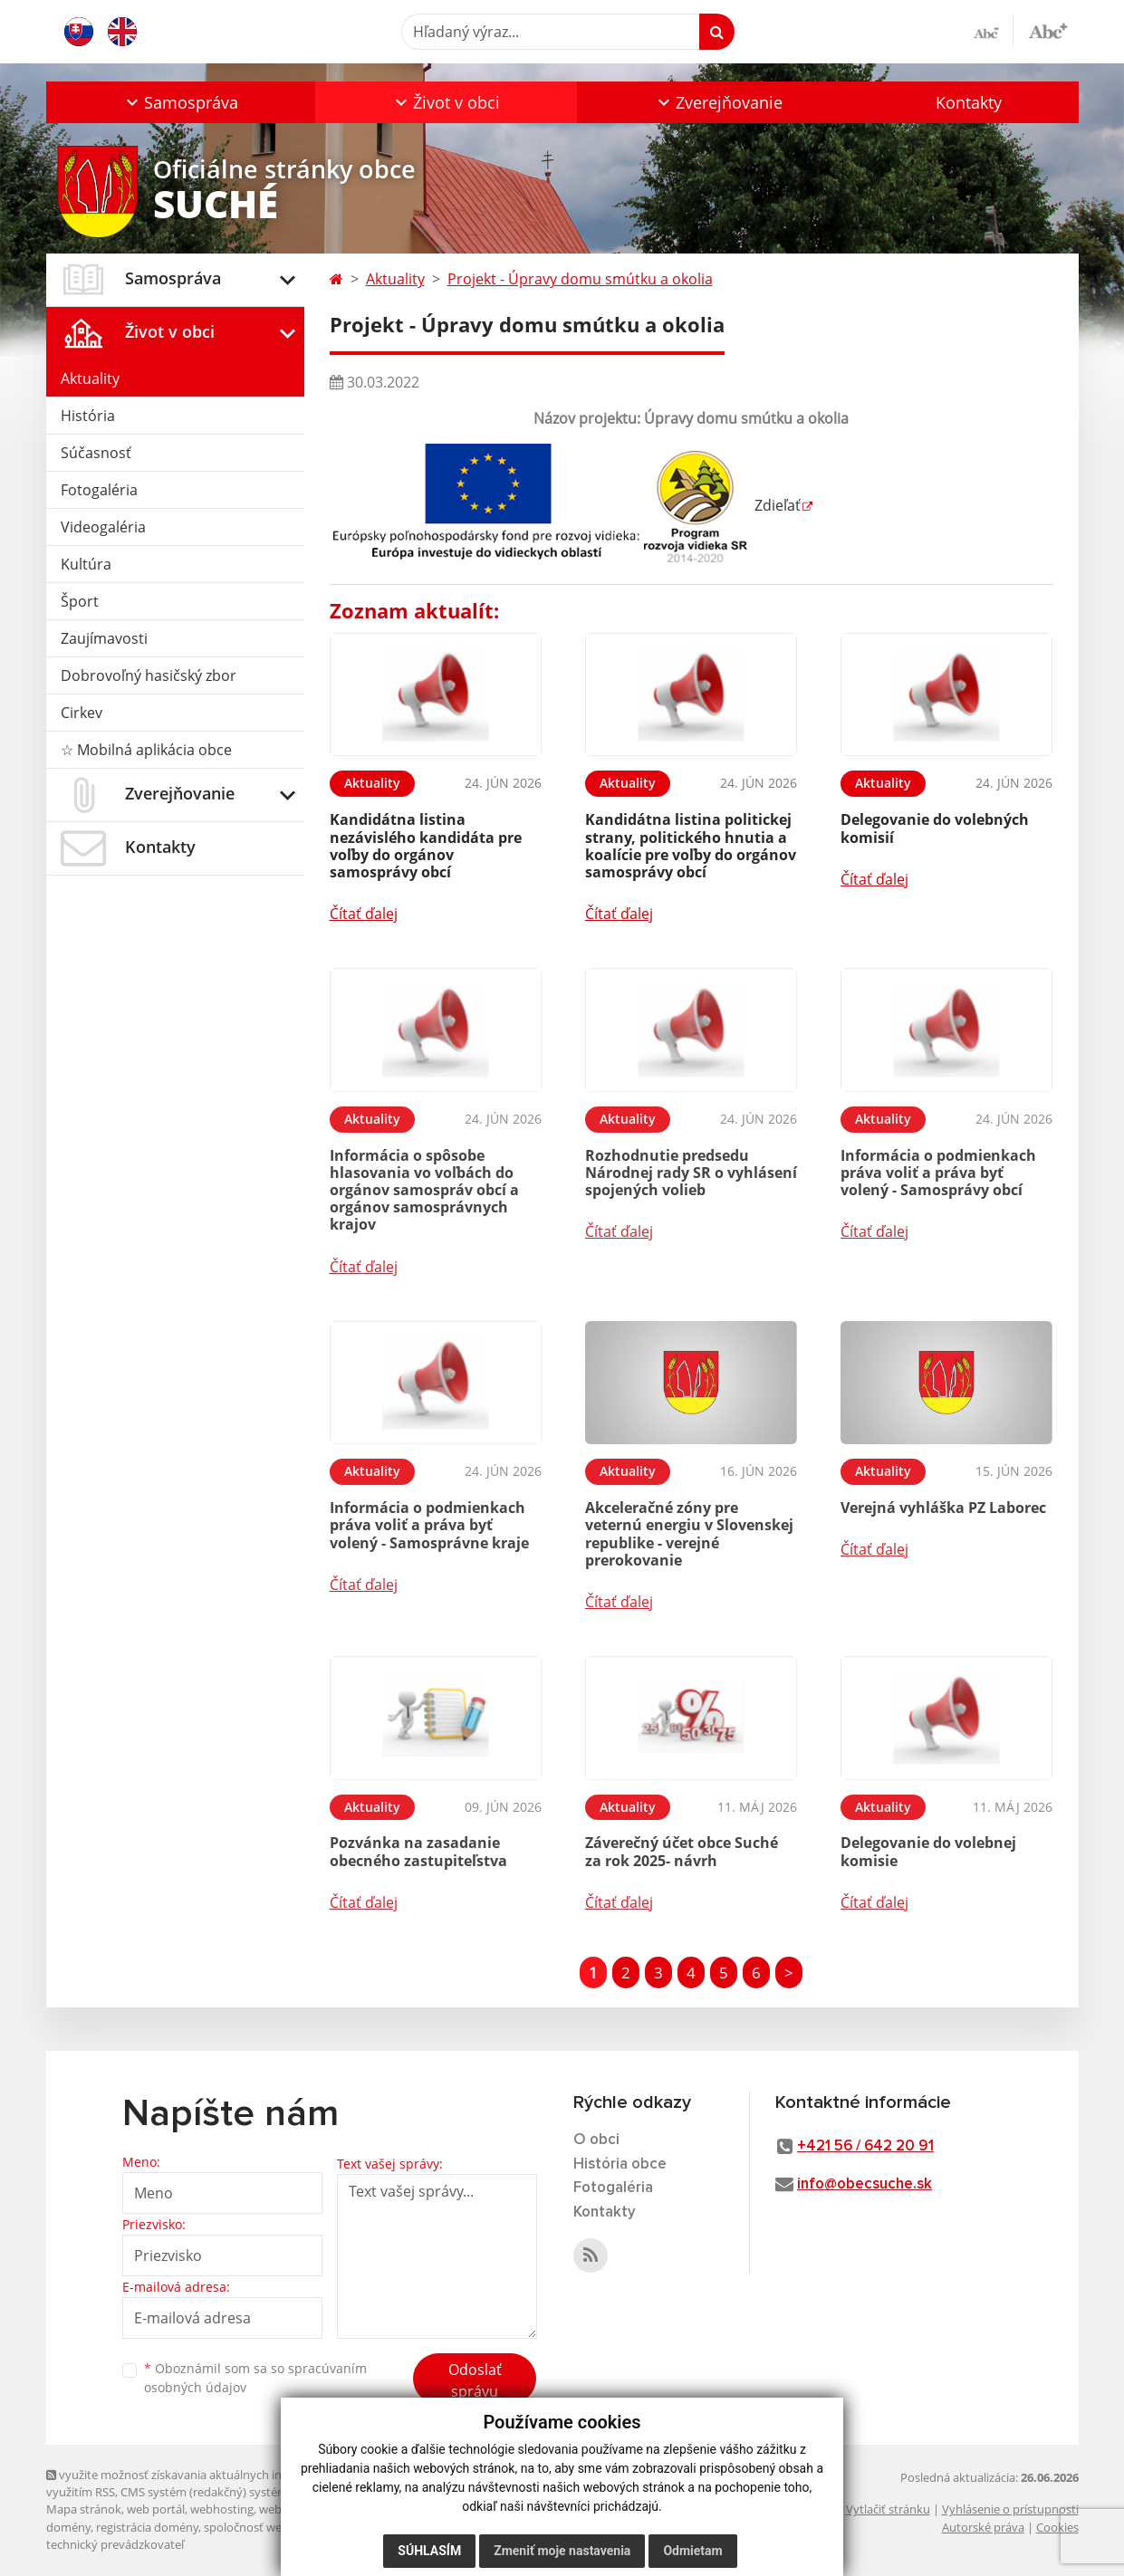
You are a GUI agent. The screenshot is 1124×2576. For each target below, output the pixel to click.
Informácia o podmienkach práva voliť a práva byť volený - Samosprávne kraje (429, 1525)
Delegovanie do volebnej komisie (928, 1851)
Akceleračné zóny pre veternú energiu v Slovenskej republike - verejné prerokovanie (689, 1534)
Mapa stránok (83, 2509)
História (88, 416)
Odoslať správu (475, 2380)
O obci (596, 2140)
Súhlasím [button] (429, 2550)
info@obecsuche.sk (864, 2184)
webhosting (222, 2509)
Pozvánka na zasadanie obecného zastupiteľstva (418, 1851)
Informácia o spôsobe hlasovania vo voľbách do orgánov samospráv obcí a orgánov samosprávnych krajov (424, 1190)
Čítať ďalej (364, 914)
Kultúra (86, 564)
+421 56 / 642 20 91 (865, 2146)
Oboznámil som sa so (255, 2378)
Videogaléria (103, 527)
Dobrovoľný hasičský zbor (148, 675)
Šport (80, 601)
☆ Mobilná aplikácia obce (146, 750)
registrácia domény (147, 2527)
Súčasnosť (96, 453)
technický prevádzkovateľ (115, 2544)
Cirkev (81, 713)
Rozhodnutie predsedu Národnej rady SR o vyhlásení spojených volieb (691, 1172)
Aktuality (90, 378)
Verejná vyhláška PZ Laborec (943, 1508)
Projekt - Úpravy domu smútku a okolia (580, 279)
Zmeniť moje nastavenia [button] (562, 2550)
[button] (180, 102)
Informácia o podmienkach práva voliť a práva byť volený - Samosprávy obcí (938, 1172)
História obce (620, 2164)
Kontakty (969, 102)
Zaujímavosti (104, 638)
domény (68, 2527)
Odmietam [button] (692, 2550)
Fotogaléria (99, 490)
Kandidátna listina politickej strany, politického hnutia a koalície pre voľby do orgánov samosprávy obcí (690, 845)
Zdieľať (774, 505)
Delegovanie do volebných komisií (935, 828)
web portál (156, 2509)
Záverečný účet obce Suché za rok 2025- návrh (681, 1851)
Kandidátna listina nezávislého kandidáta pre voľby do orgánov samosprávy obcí (426, 845)
